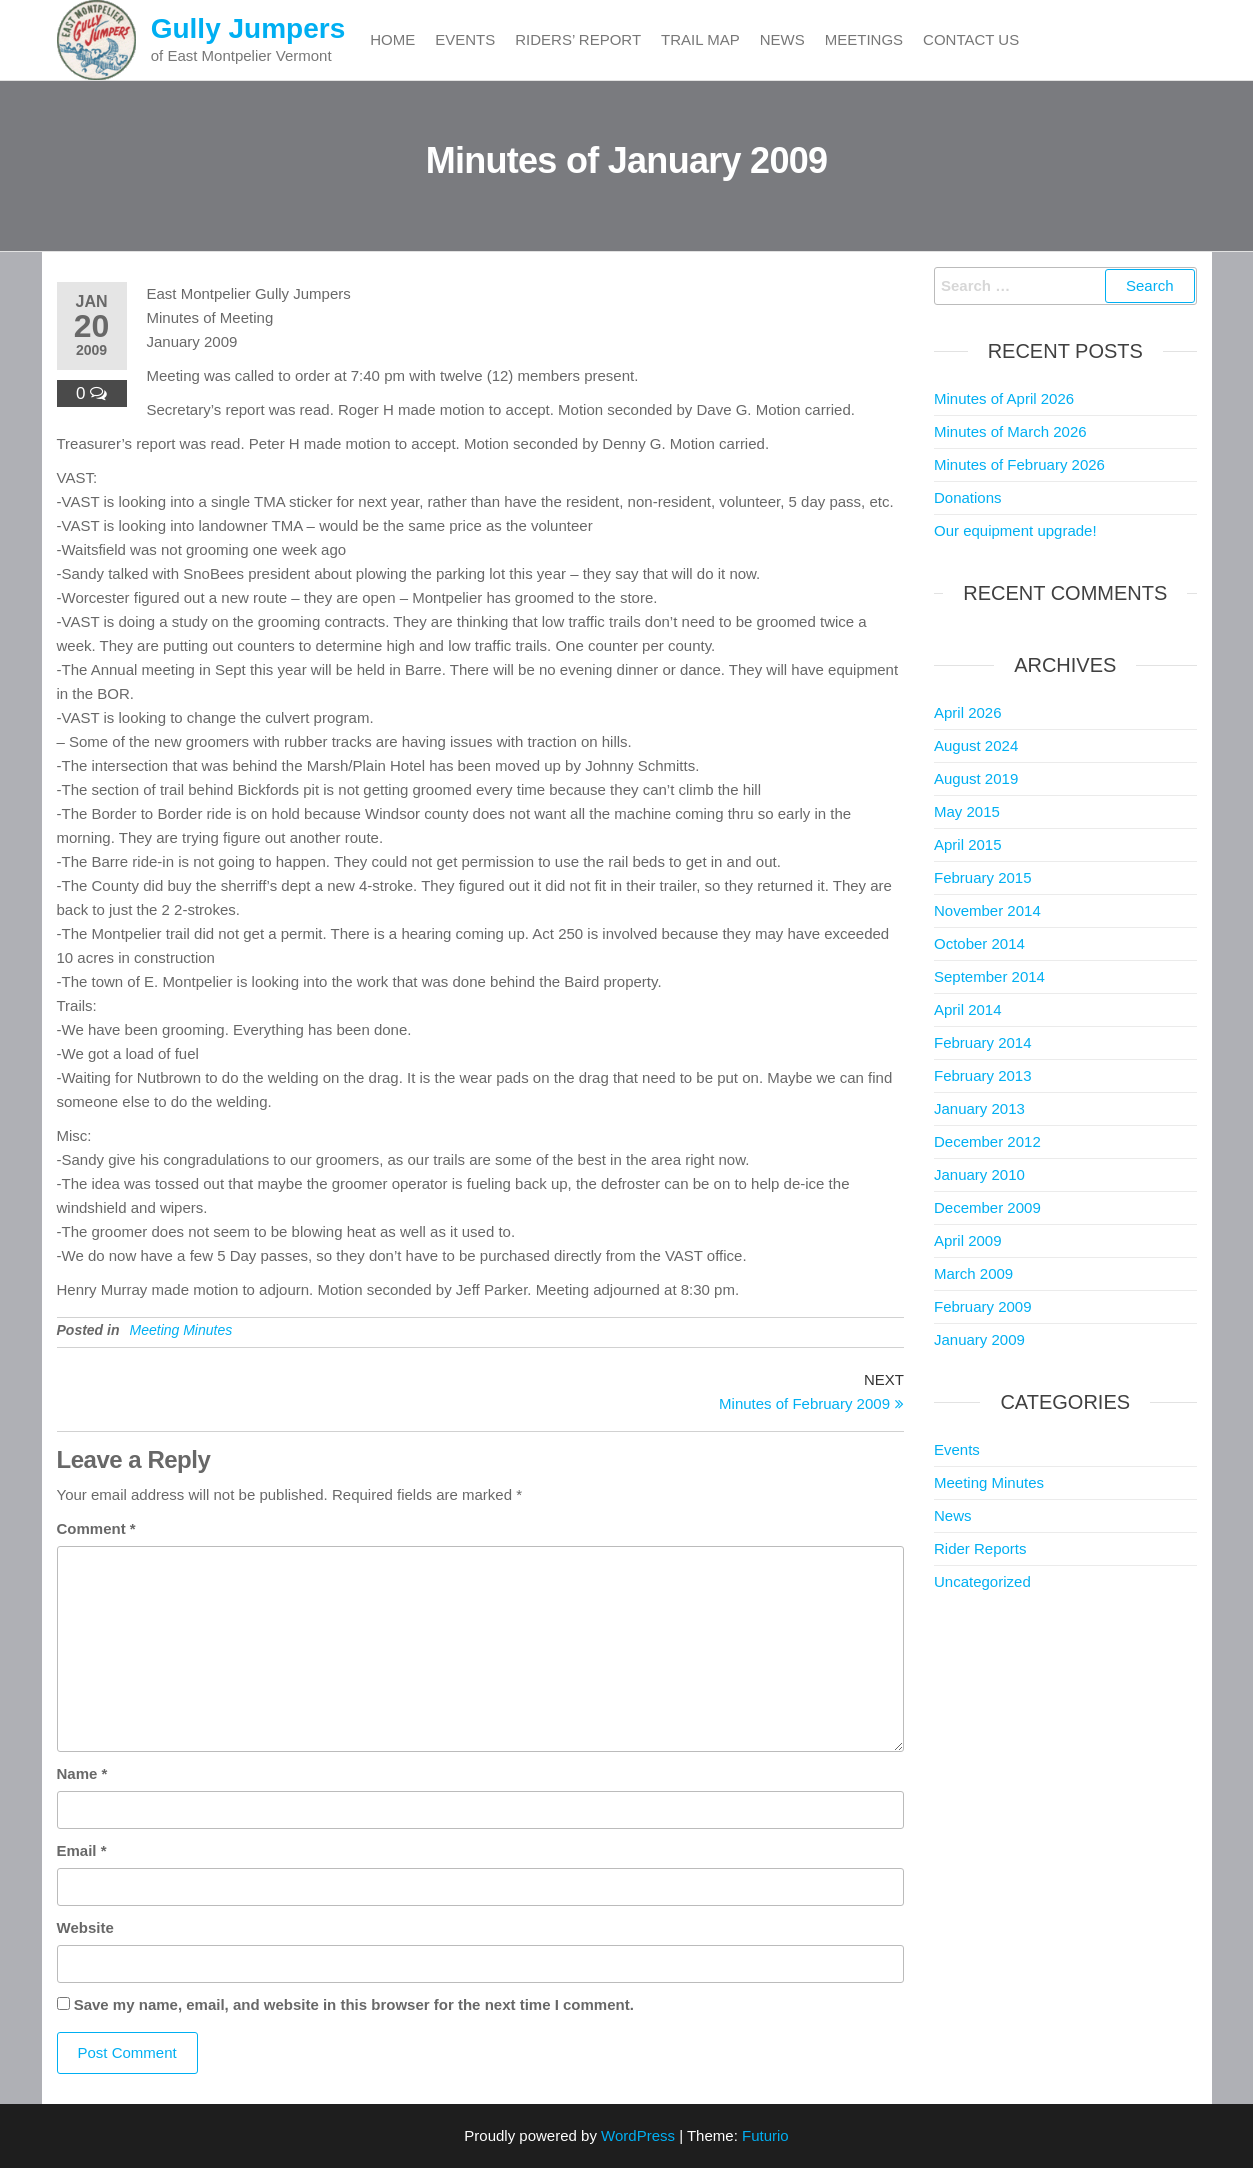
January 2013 (979, 1108)
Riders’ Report (578, 39)
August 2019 (976, 778)
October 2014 (979, 943)
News (782, 39)
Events (465, 39)
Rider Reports (980, 1548)
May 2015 (967, 811)
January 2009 (979, 1339)
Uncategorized (982, 1581)
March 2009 (973, 1273)
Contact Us (971, 39)
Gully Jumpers (248, 28)
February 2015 (983, 877)
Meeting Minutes (181, 1330)
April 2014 (968, 1009)
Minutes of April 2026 (1004, 398)
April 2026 (968, 712)
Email (82, 1850)
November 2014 (987, 910)
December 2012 (987, 1141)
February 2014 (983, 1042)
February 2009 (983, 1306)
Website (85, 1927)
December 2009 (987, 1207)
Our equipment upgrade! (1015, 530)
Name (82, 1773)
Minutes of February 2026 (1019, 464)
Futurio (765, 2135)
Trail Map (700, 39)
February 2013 (983, 1075)
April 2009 (968, 1240)
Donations (968, 497)
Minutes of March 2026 (1010, 431)
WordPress (638, 2135)
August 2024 (976, 745)
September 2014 (989, 976)
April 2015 (968, 844)
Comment (96, 1528)
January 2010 (979, 1174)
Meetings (864, 39)
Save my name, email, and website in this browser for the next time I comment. (354, 2004)
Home (392, 39)
